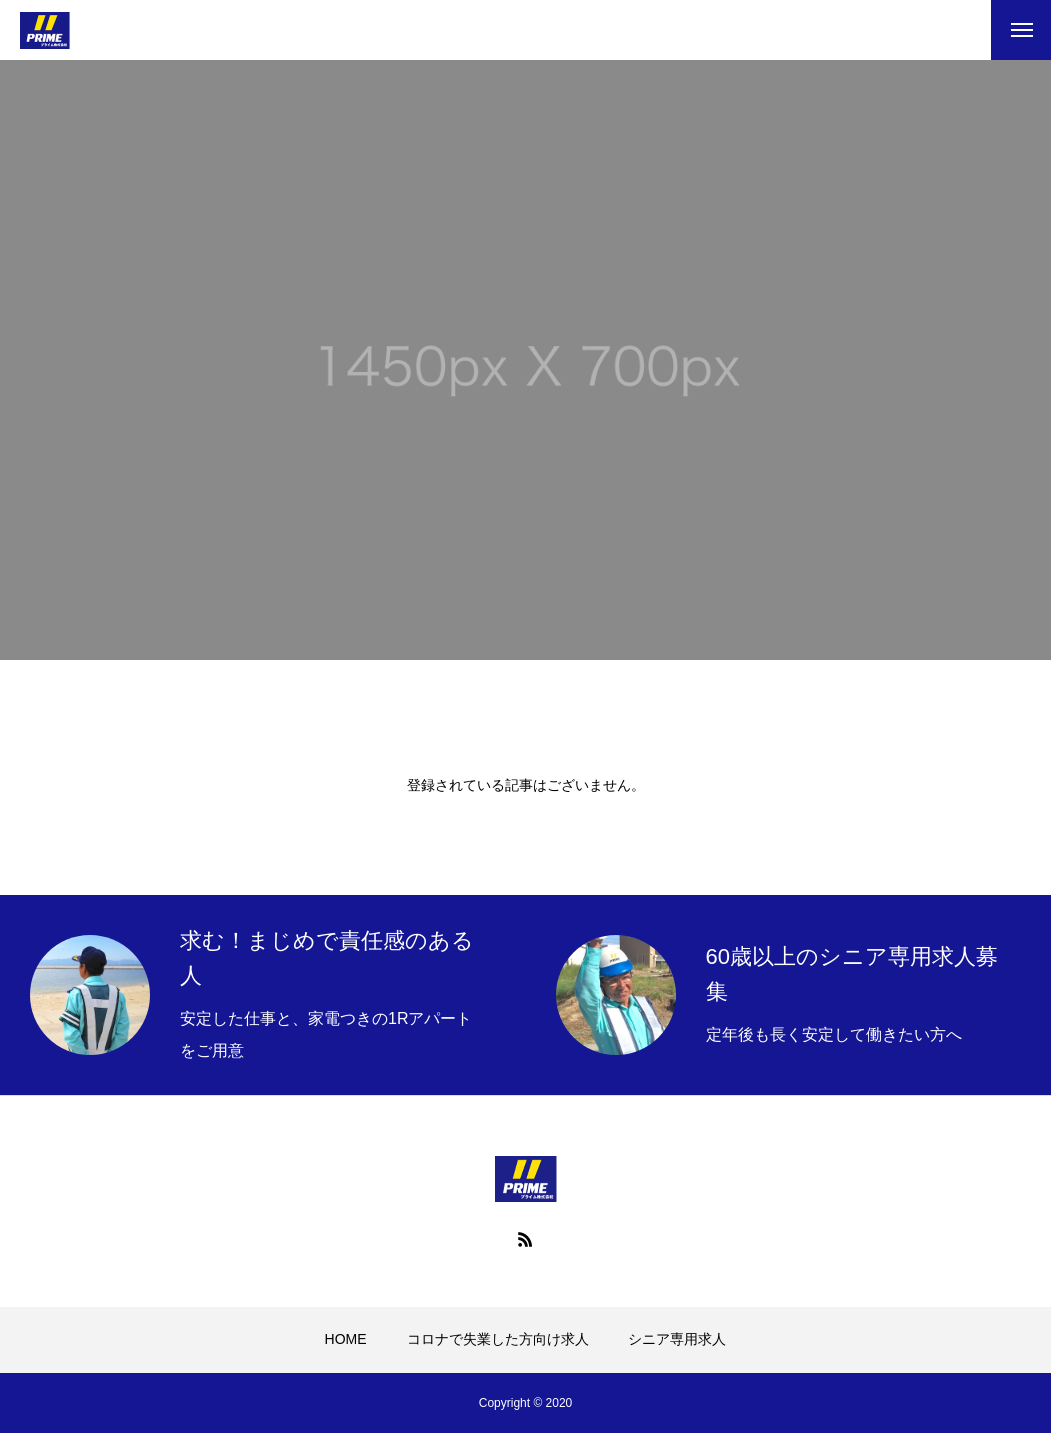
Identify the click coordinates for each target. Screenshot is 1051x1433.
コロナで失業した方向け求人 (498, 1339)
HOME (346, 1339)
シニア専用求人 (677, 1339)
